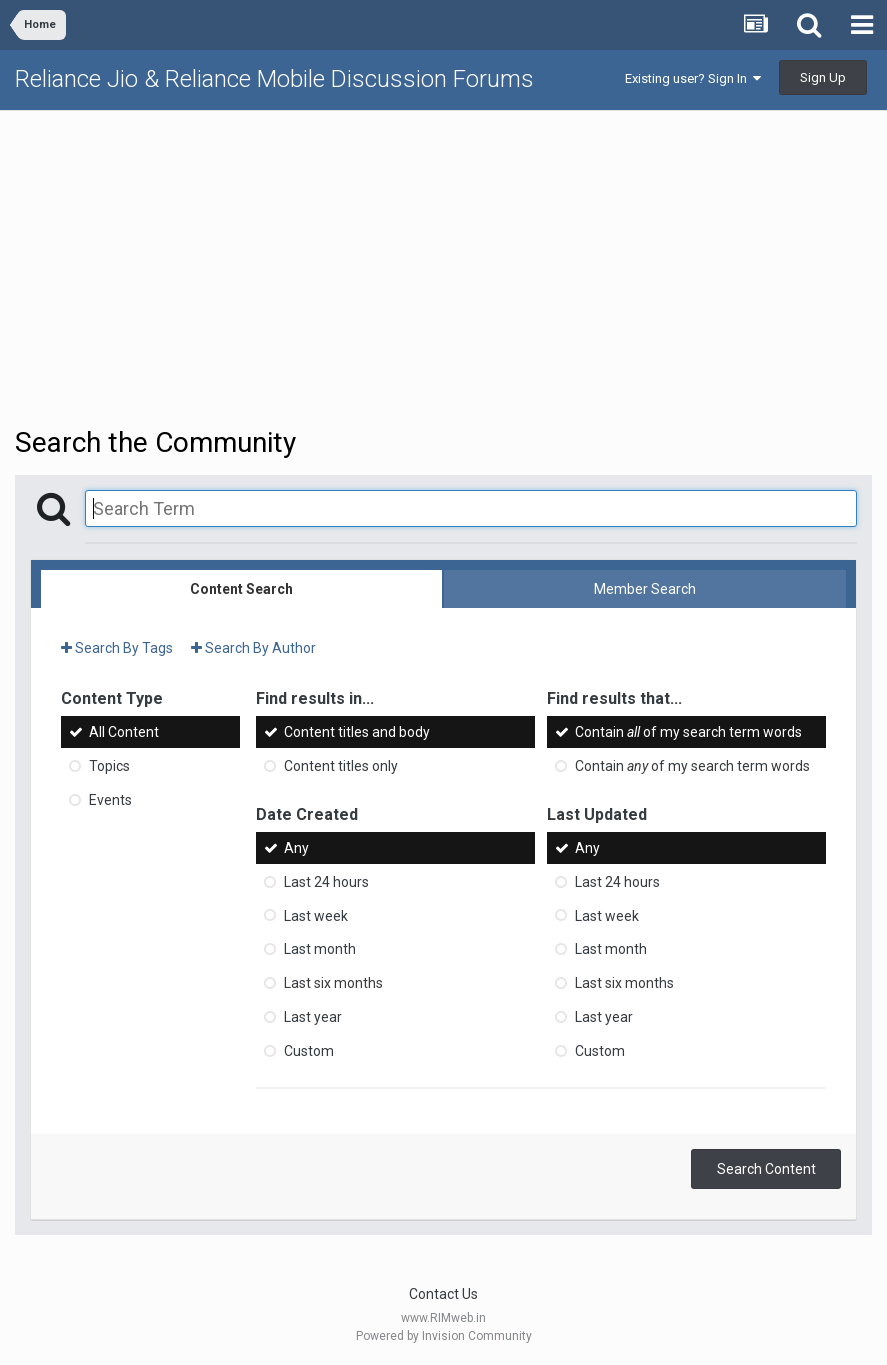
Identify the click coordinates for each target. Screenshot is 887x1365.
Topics (109, 766)
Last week (316, 915)
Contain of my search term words (688, 732)
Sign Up (823, 77)
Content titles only (341, 766)
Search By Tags (117, 648)
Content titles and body (357, 732)
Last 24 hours (326, 882)
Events (110, 800)
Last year (313, 1017)
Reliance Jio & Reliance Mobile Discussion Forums (274, 79)
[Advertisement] (444, 266)
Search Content (766, 1169)
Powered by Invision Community (444, 1336)
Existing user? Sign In (693, 78)
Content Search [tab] (241, 589)
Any (296, 848)
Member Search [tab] (645, 589)
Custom (309, 1051)
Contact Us (443, 1294)
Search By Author (253, 648)
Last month (320, 949)
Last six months (333, 983)
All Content (124, 732)
